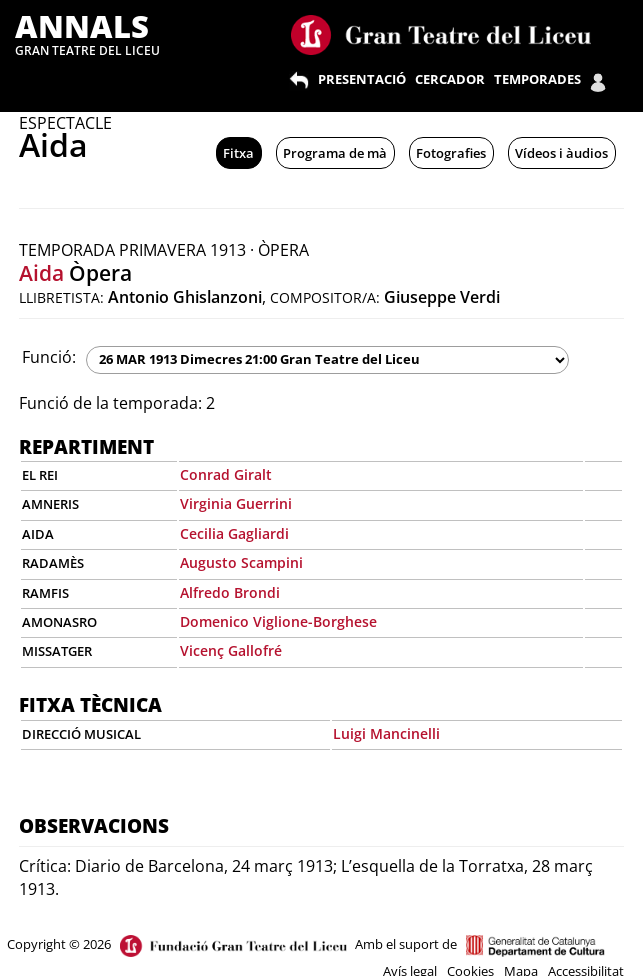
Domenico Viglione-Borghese (278, 621)
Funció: (49, 357)
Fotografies (451, 153)
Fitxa (238, 153)
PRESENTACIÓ (362, 79)
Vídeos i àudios (561, 153)
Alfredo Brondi (230, 592)
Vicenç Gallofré (231, 650)
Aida (41, 273)
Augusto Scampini (241, 562)
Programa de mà (335, 153)
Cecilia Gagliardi (234, 533)
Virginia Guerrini (236, 503)
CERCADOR (450, 79)
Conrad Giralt (226, 474)
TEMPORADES (537, 79)
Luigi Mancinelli (386, 733)
